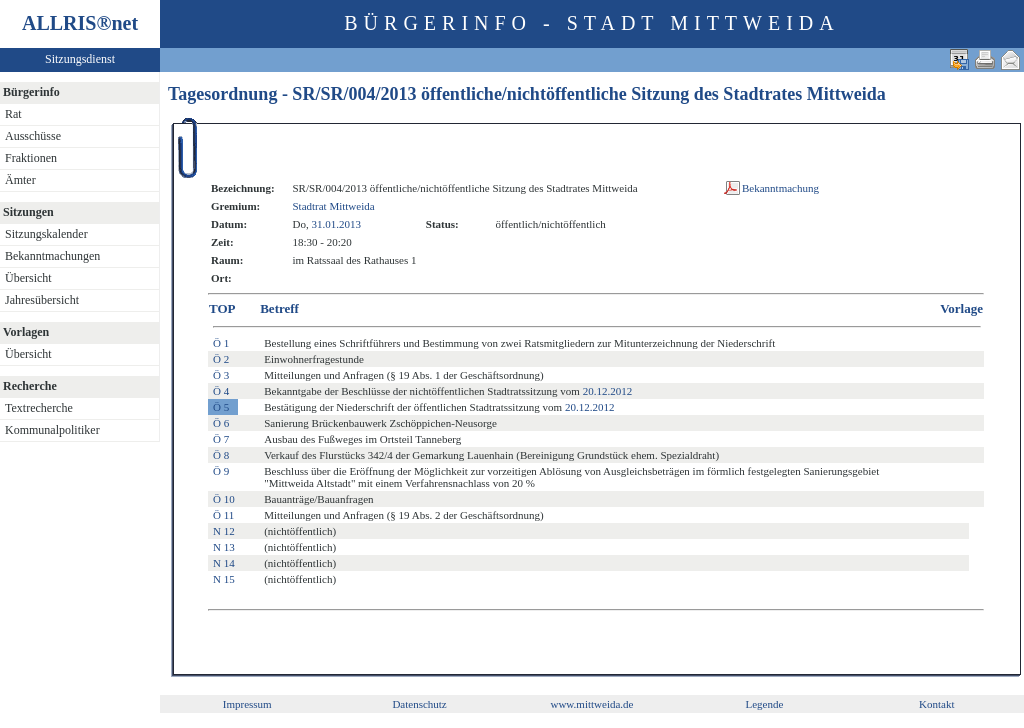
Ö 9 (221, 471)
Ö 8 (221, 455)
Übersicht (28, 278)
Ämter (20, 180)
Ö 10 (224, 499)
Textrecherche (39, 408)
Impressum (247, 704)
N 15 (224, 579)
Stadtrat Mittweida (333, 206)
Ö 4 (221, 391)
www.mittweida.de (591, 704)
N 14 (224, 563)
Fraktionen (31, 158)
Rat (13, 114)
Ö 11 (223, 515)
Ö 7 (221, 439)
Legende (764, 704)
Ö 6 (221, 423)
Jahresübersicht (42, 300)
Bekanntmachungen (52, 256)
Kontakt (936, 704)
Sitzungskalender (46, 234)
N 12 (224, 531)
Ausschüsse (33, 136)
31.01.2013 (336, 224)
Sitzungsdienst (80, 59)
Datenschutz (419, 704)
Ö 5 (221, 407)
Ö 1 (221, 343)
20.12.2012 (608, 391)
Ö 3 (221, 375)
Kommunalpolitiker (52, 430)
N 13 (224, 547)
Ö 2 (221, 359)
